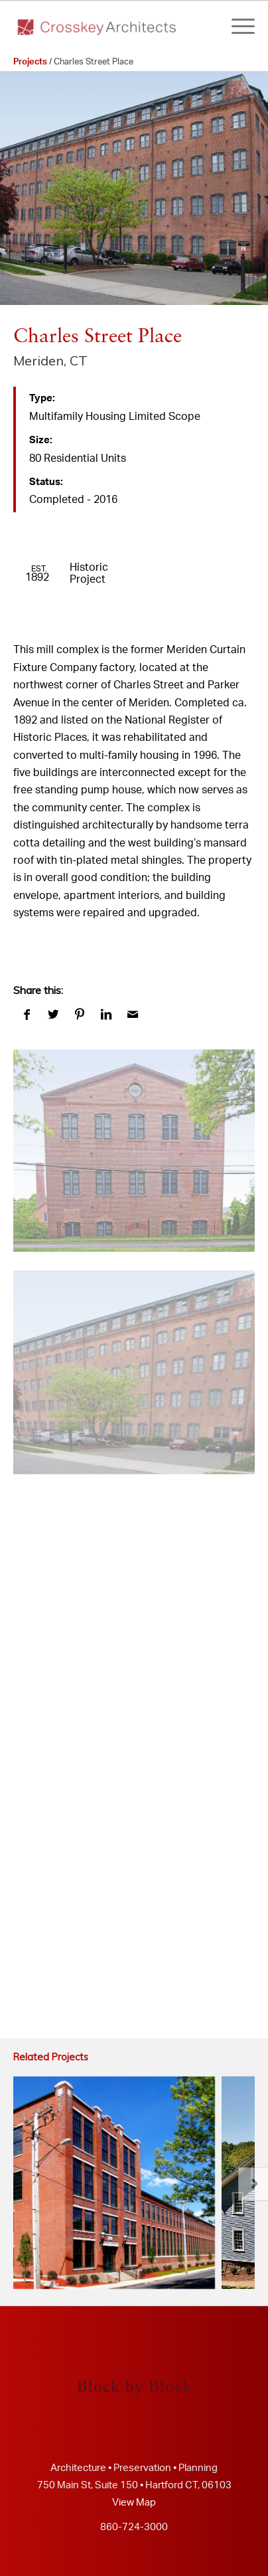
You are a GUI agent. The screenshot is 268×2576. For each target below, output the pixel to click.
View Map (134, 2503)
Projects (30, 62)
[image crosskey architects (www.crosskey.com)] (134, 1138)
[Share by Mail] (132, 1015)
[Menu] (236, 27)
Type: (42, 398)
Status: (46, 482)
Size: (40, 440)
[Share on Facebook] (26, 1015)
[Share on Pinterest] (79, 1015)
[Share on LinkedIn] (106, 1015)
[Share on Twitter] (53, 1015)
